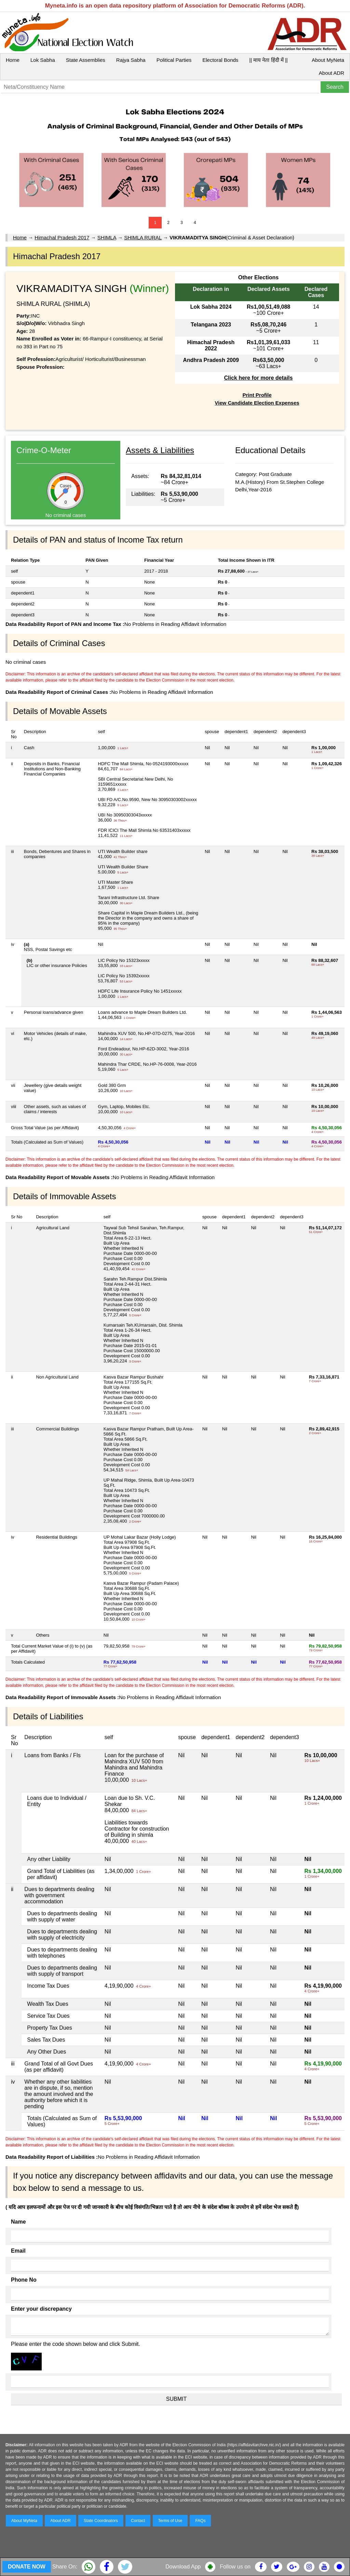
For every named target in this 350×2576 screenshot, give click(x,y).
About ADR (331, 73)
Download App (183, 2567)
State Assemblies (85, 60)
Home (12, 60)
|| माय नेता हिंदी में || (268, 60)
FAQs (200, 2520)
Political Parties (174, 60)
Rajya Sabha (131, 60)
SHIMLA (106, 237)
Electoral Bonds (220, 60)
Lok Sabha (42, 60)
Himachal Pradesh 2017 (62, 237)
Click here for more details (258, 378)
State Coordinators (101, 2520)
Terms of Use (170, 2520)
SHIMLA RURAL (142, 237)
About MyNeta (328, 60)
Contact (138, 2520)
